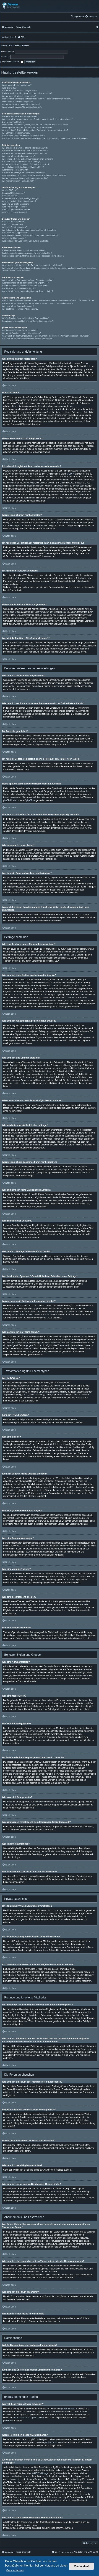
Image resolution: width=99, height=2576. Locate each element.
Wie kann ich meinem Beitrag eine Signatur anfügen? (25, 153)
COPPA (70, 474)
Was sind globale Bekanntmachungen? (19, 201)
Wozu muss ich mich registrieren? (17, 85)
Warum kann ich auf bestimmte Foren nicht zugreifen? (25, 164)
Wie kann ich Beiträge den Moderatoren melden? (23, 172)
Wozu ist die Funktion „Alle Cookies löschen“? (22, 107)
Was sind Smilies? (10, 196)
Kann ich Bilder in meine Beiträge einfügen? (21, 198)
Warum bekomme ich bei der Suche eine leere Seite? (25, 286)
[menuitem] (91, 16)
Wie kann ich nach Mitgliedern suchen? (19, 288)
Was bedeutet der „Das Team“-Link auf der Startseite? (25, 241)
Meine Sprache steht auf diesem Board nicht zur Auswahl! (27, 127)
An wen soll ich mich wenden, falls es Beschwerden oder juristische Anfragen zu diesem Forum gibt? (45, 336)
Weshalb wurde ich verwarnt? (15, 170)
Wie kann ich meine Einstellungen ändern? (20, 116)
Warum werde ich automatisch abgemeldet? (21, 104)
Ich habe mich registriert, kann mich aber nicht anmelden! (27, 93)
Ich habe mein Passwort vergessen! (17, 102)
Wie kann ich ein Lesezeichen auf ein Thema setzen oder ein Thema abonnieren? (37, 303)
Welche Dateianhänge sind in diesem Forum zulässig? (25, 318)
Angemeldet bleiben (12, 62)
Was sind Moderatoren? (12, 224)
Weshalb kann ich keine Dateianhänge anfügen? (23, 167)
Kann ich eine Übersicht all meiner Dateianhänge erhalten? (27, 321)
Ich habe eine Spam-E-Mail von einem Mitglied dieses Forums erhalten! (33, 256)
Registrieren (22, 45)
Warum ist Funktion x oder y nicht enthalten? (21, 333)
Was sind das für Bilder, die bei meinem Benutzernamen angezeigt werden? (35, 130)
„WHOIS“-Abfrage (40, 2473)
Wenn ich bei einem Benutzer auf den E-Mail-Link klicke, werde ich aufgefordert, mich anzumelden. (45, 138)
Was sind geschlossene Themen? (16, 209)
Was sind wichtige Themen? (14, 207)
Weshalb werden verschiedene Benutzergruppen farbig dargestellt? (31, 235)
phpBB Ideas (50, 2442)
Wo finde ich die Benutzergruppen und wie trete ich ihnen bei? (29, 230)
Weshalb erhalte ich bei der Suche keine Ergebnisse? (25, 283)
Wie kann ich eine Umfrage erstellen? (18, 156)
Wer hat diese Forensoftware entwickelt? (20, 330)
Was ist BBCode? (9, 190)
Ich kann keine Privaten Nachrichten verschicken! (23, 250)
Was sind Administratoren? (13, 221)
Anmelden (6, 45)
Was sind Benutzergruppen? (14, 227)
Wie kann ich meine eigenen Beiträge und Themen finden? (27, 291)
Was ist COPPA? (9, 88)
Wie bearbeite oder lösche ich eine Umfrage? (21, 161)
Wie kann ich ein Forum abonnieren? (18, 306)
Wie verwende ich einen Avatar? (16, 133)
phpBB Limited (10, 800)
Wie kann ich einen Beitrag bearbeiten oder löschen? (25, 150)
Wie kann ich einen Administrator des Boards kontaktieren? (27, 339)
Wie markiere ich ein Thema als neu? (18, 181)
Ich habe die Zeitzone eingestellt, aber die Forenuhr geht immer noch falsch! (35, 125)
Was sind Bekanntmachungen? (15, 204)
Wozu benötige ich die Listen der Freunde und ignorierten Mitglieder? (32, 265)
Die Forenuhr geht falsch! (13, 122)
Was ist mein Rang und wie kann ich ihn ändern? (23, 136)
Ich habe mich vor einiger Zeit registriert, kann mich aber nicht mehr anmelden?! (36, 99)
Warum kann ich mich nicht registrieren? (19, 90)
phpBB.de (31, 800)
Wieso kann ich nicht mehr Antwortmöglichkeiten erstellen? (27, 159)
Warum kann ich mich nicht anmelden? (19, 96)
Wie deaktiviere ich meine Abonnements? (20, 309)
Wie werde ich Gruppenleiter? (15, 233)
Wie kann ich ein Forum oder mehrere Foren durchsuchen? (28, 280)
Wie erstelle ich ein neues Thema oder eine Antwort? (25, 148)
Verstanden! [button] (81, 2566)
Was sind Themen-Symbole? (14, 212)
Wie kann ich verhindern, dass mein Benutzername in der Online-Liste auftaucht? (37, 119)
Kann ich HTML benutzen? (13, 193)
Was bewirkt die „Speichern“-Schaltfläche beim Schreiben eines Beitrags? (34, 175)
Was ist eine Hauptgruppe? (14, 238)
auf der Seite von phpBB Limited (28, 2417)
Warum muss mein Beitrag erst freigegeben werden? (25, 178)
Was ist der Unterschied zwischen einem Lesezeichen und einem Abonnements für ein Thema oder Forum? (48, 300)
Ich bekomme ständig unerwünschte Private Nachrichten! (27, 253)
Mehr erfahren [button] (15, 2570)
